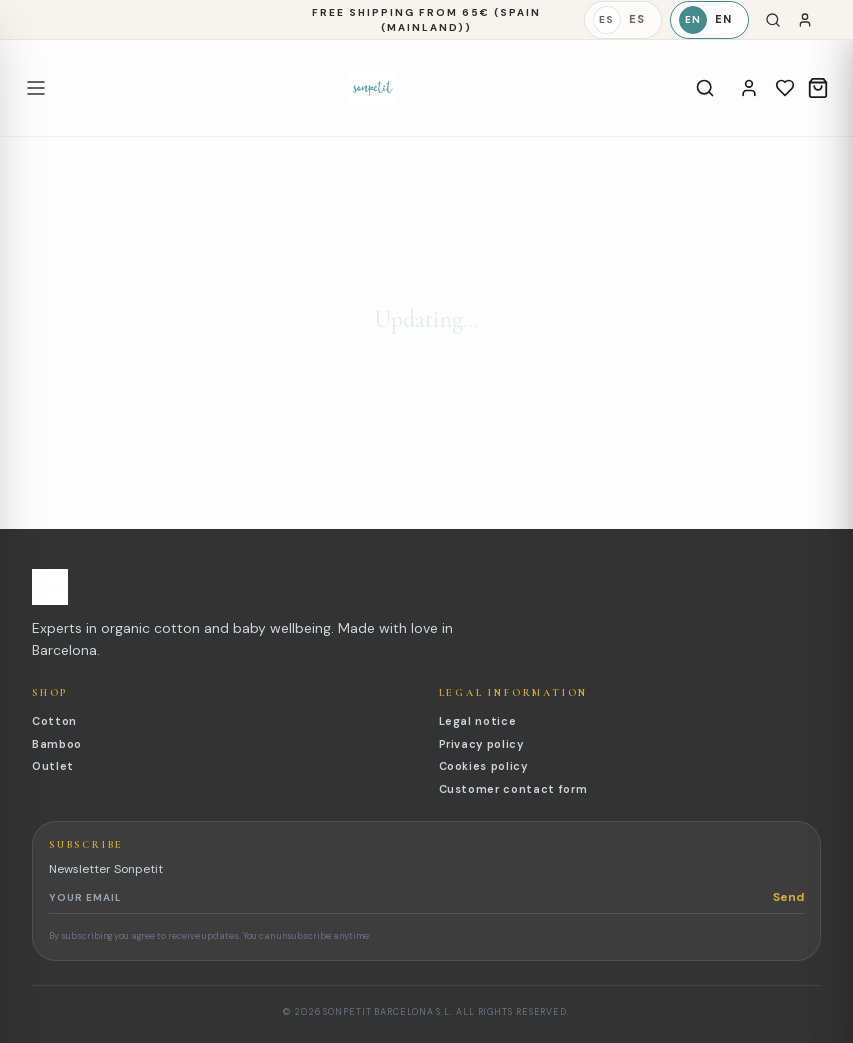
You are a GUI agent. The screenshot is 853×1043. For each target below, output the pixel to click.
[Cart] (818, 88)
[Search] (773, 20)
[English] (709, 20)
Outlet (53, 766)
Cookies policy (483, 766)
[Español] (623, 20)
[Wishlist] (785, 88)
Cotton (54, 721)
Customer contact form (513, 789)
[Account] (749, 88)
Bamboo (57, 744)
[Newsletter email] (411, 897)
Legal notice (478, 721)
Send (788, 897)
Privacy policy (481, 744)
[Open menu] (36, 88)
